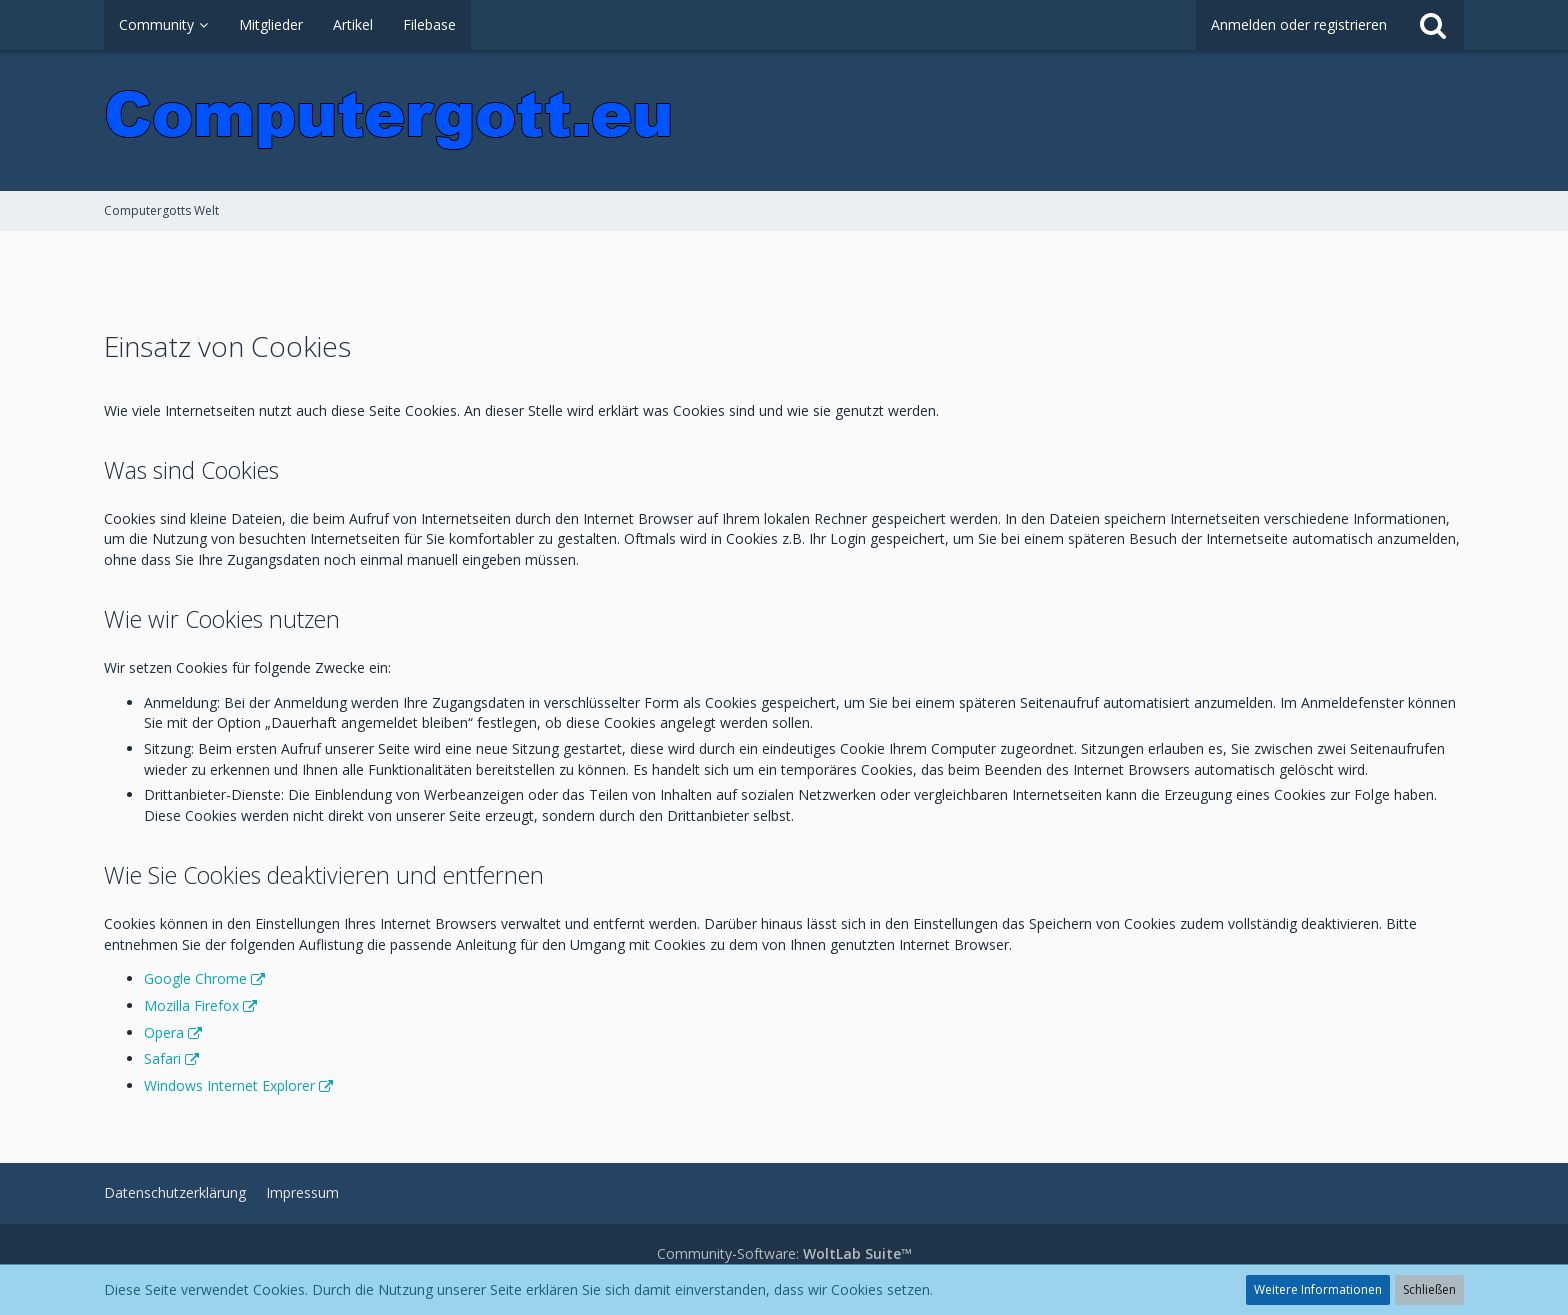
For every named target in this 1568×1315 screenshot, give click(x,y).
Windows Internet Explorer (229, 1085)
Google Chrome (195, 978)
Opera (164, 1032)
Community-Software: (784, 1253)
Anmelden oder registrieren (1299, 24)
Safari (162, 1058)
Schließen (1429, 1289)
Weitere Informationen (1318, 1289)
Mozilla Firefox (191, 1005)
